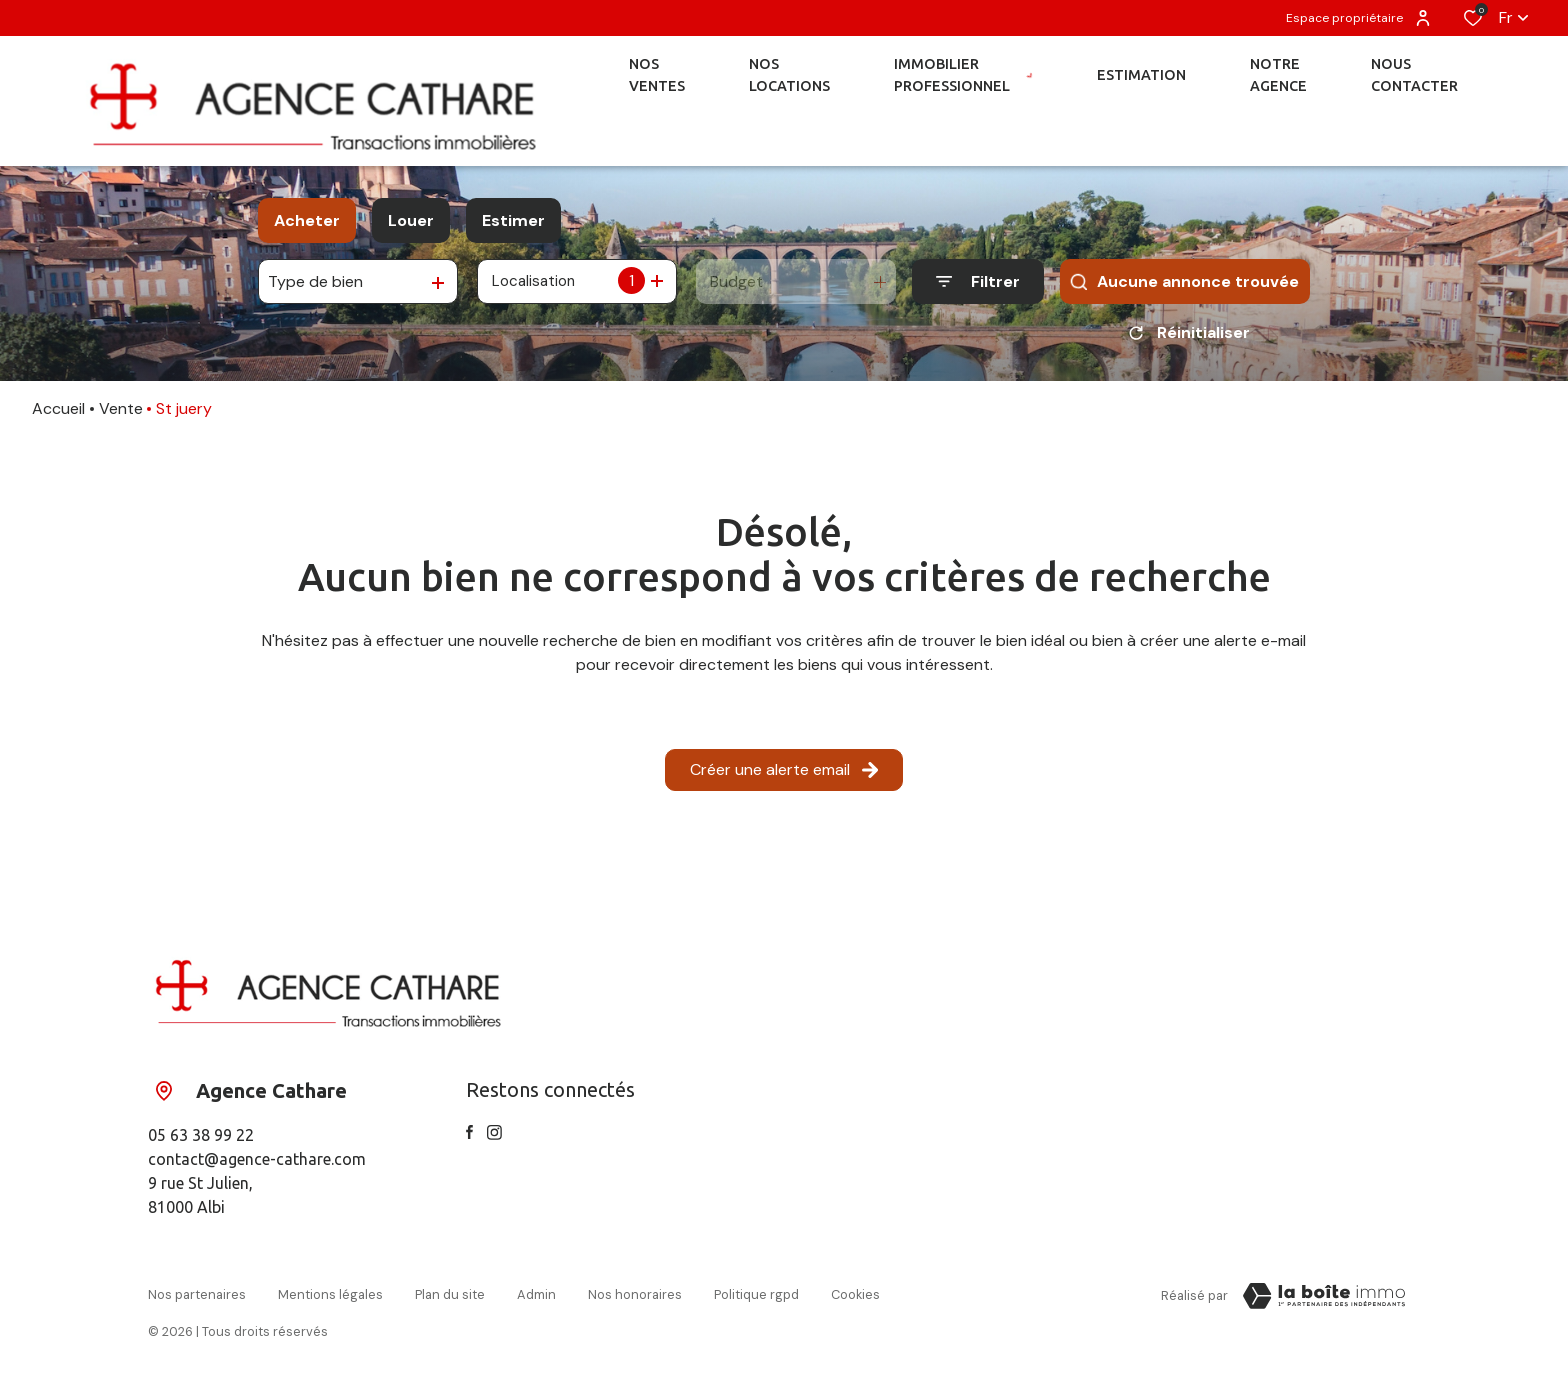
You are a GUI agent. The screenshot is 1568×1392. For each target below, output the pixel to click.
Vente (121, 415)
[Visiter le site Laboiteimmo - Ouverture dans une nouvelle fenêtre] (1324, 1303)
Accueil (58, 415)
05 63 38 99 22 (201, 1142)
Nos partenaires (197, 1299)
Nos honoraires (635, 1299)
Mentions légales (330, 1299)
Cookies (855, 1299)
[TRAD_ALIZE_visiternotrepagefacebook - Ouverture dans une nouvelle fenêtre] (469, 1139)
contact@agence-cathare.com (257, 1166)
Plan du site (450, 1299)
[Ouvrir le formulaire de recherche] (978, 281)
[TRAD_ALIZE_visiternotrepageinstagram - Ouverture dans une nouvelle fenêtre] (494, 1139)
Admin (536, 1299)
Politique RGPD (756, 1299)
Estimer (513, 220)
